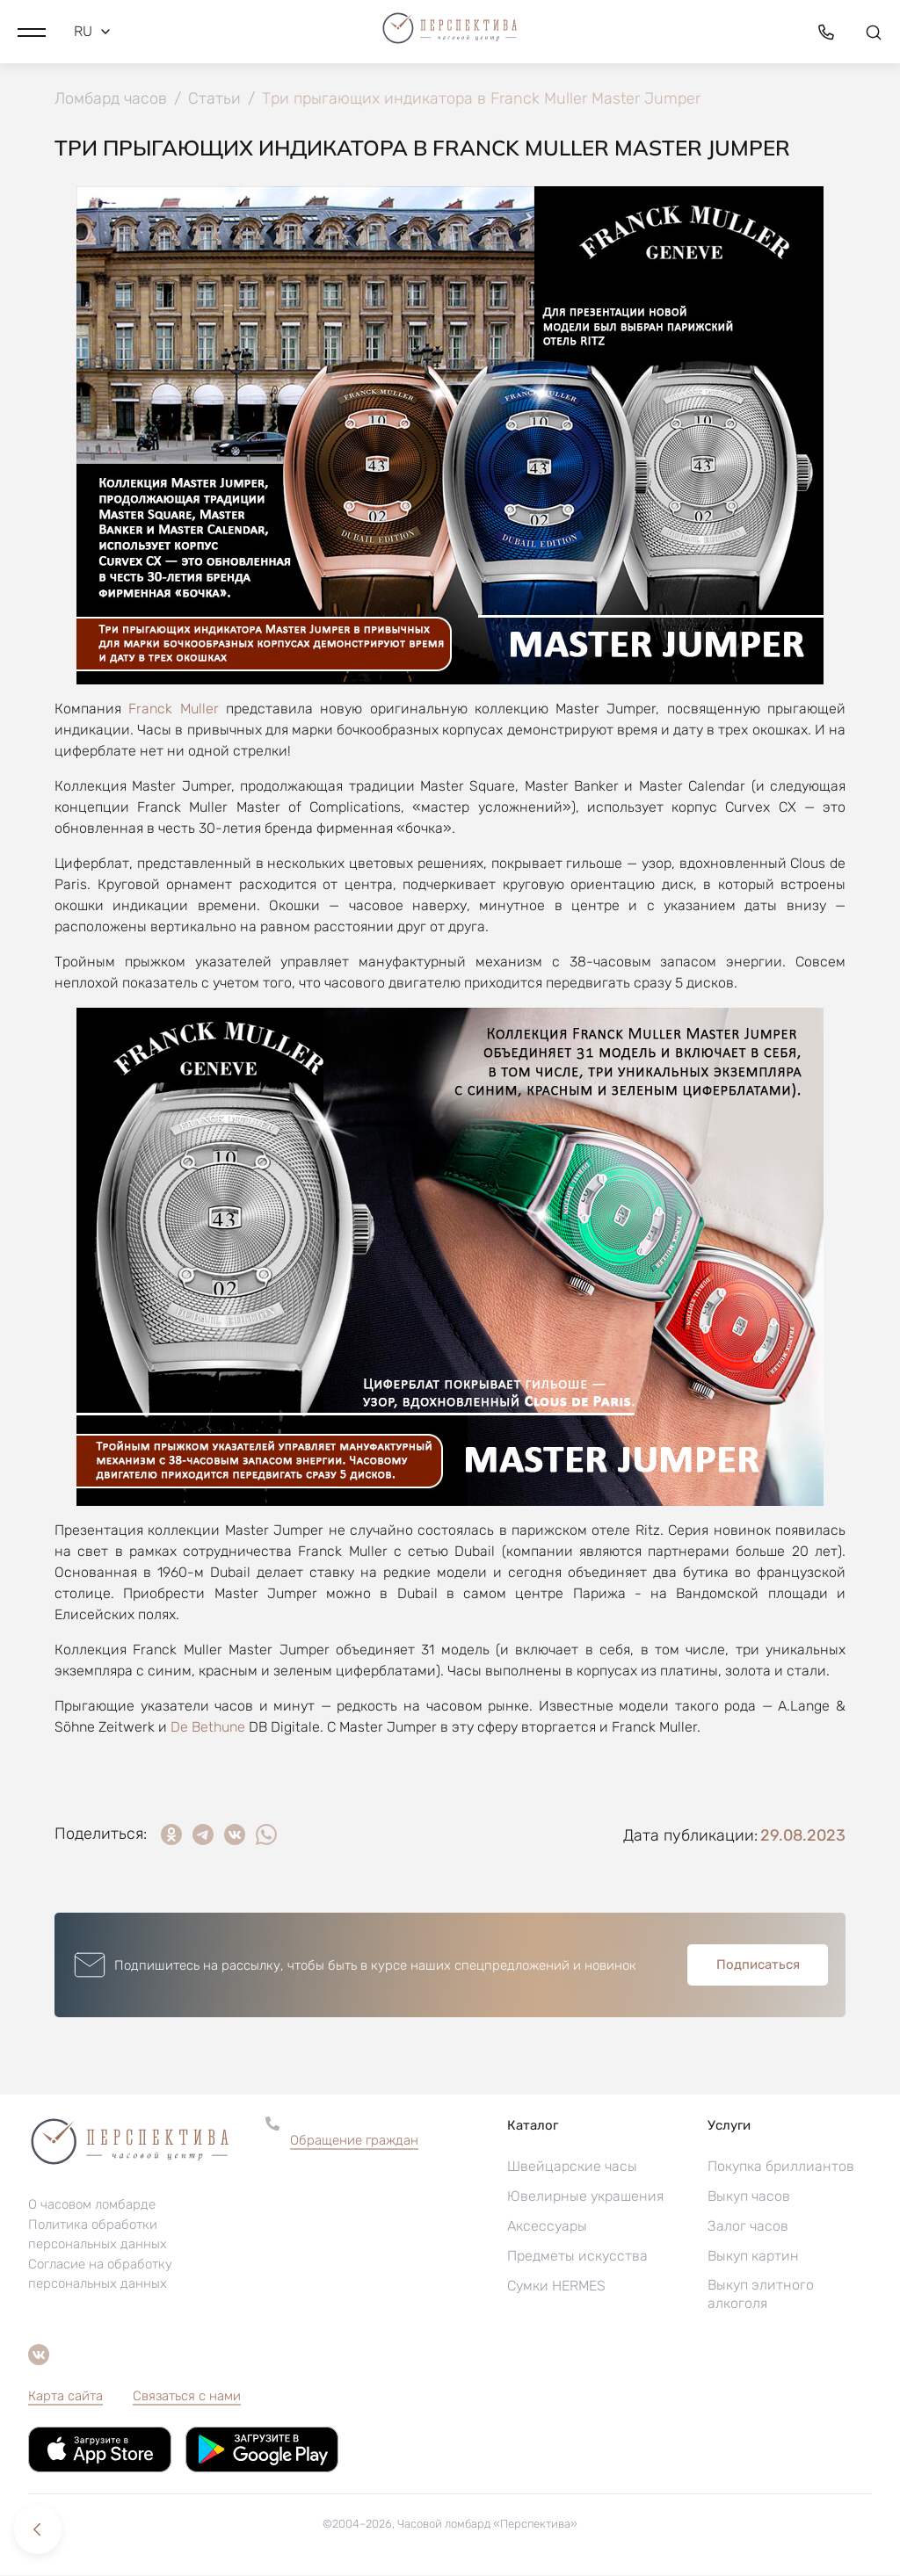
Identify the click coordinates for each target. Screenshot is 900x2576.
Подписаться (758, 1965)
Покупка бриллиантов (781, 2167)
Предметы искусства (577, 2256)
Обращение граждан (354, 2141)
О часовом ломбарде (92, 2205)
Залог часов (748, 2226)
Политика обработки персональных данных (97, 2235)
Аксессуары (547, 2226)
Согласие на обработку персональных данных (100, 2274)
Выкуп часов (749, 2197)
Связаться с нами (187, 2397)
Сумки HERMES (556, 2286)
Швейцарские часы (572, 2167)
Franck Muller (173, 709)
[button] (32, 30)
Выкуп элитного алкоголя (761, 2294)
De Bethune (208, 1727)
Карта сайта (65, 2397)
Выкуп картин (753, 2256)
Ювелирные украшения (585, 2197)
